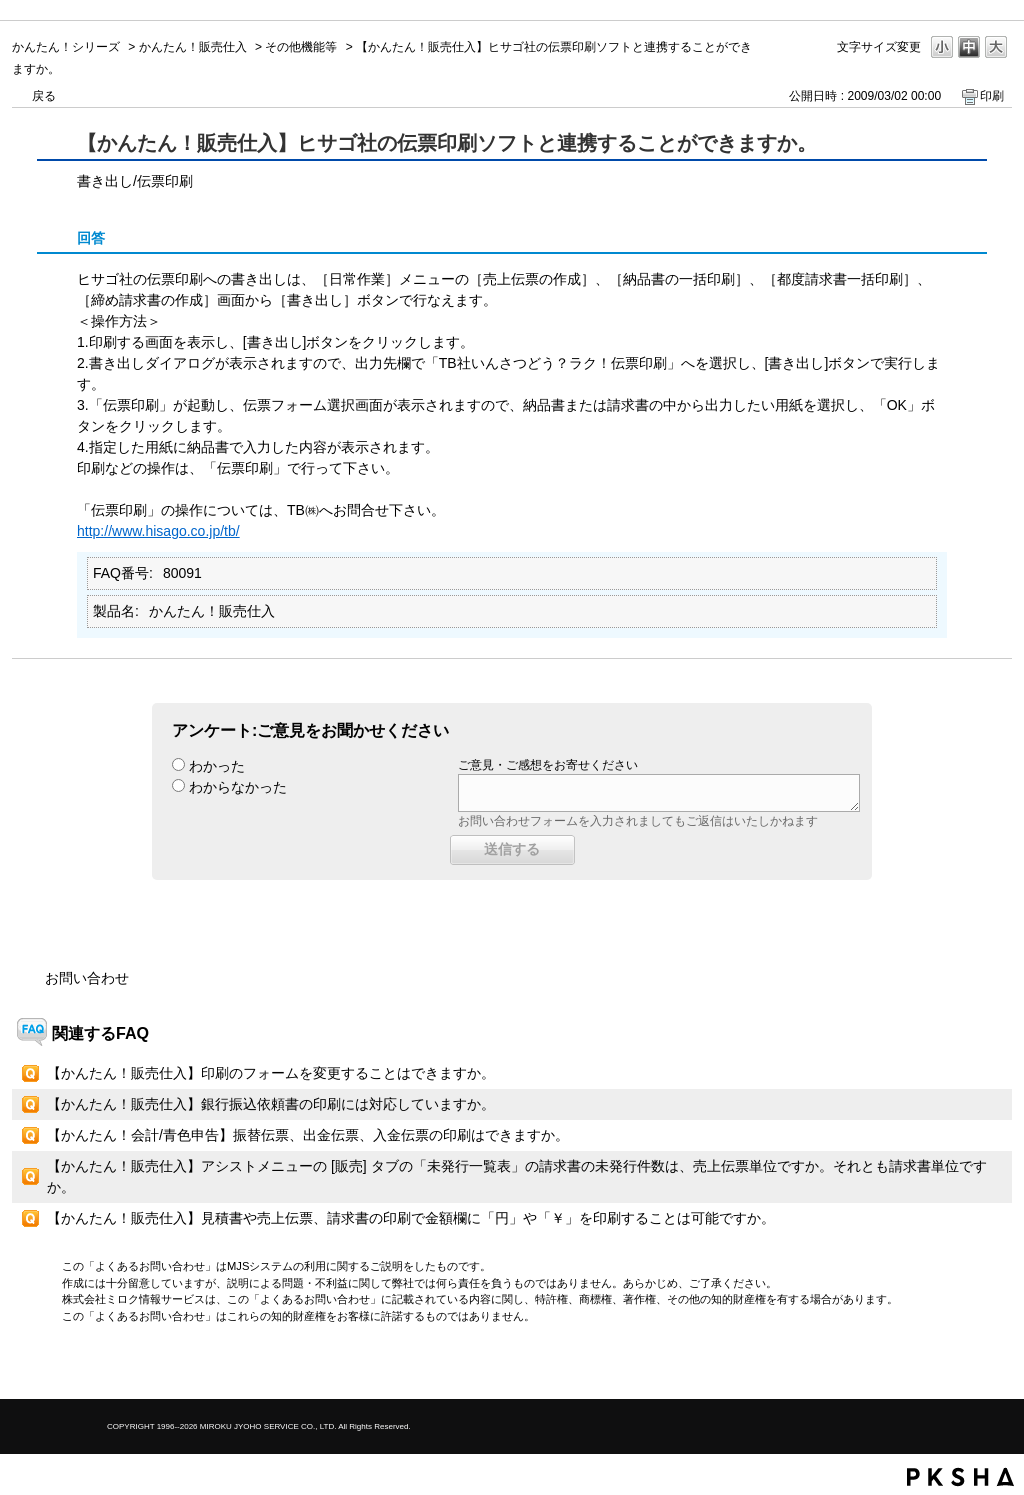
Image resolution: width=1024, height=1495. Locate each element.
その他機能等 (301, 47)
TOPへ (962, 1366)
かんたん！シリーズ (66, 47)
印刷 (992, 96)
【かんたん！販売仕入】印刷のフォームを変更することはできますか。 (271, 1073)
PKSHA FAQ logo (960, 1477)
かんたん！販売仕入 (193, 47)
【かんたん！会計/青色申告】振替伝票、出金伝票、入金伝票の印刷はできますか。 (308, 1135)
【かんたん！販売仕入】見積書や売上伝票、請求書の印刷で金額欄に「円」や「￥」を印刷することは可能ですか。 (411, 1218)
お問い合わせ (87, 978)
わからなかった (238, 787)
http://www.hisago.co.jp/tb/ (158, 531)
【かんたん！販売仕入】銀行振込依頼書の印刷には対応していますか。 (271, 1104)
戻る (44, 96)
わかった (217, 766)
